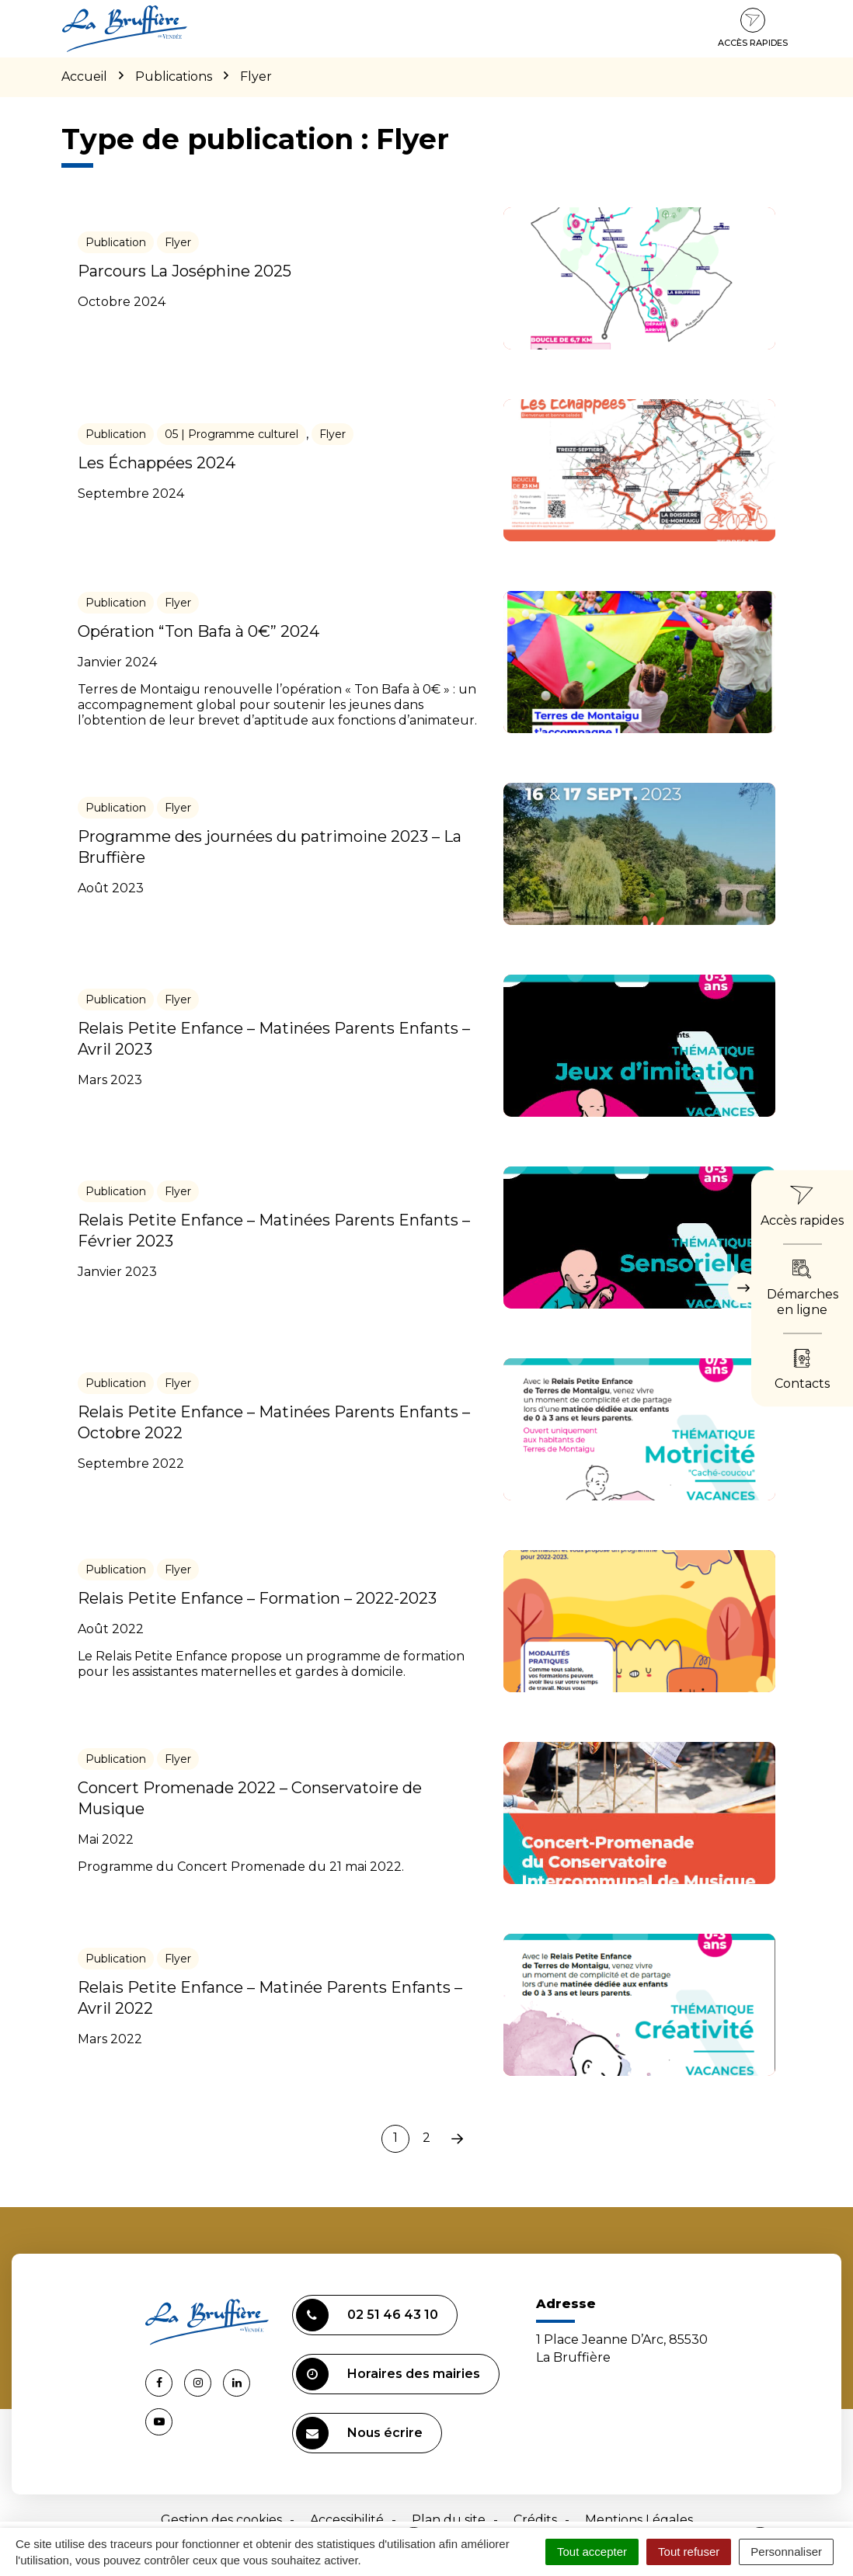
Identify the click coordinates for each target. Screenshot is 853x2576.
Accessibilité (347, 2519)
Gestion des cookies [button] (221, 2519)
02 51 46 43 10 (367, 2315)
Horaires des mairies (388, 2374)
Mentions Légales (639, 2519)
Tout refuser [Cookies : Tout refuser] (688, 2551)
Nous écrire (359, 2433)
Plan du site (449, 2519)
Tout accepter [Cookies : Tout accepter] (592, 2551)
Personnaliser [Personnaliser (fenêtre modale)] (786, 2551)
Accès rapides (753, 28)
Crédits (535, 2519)
